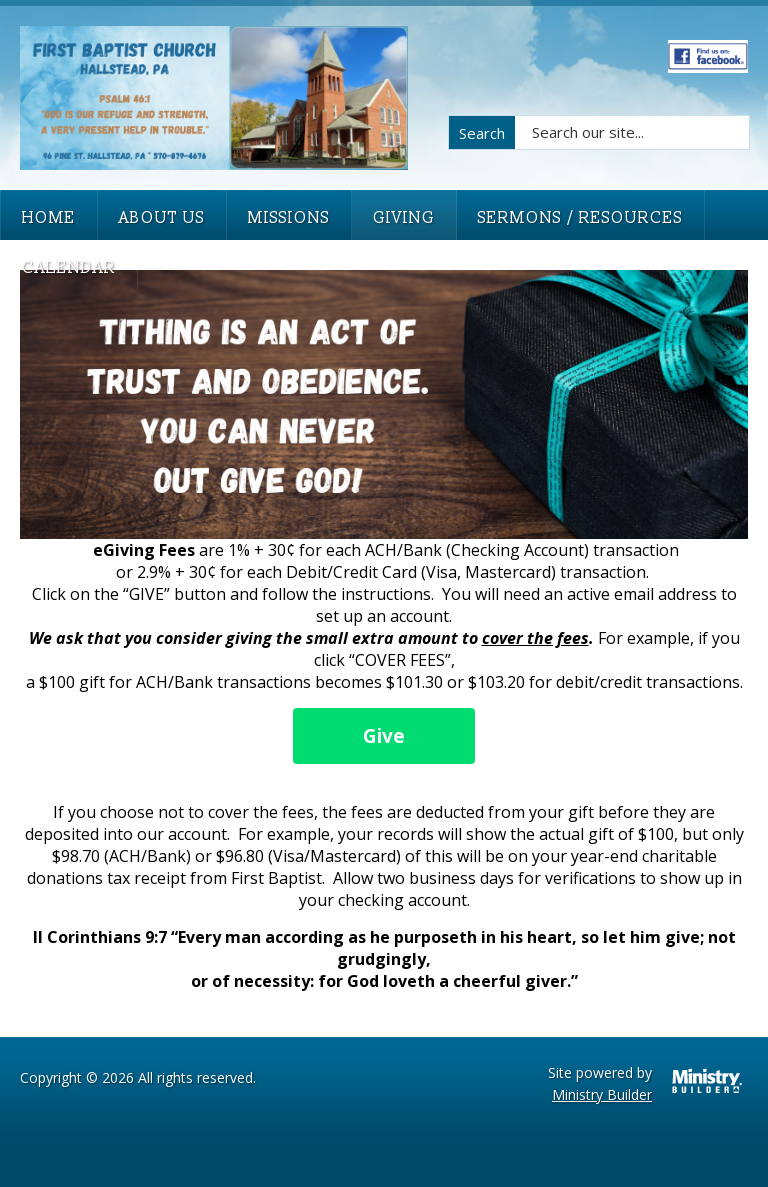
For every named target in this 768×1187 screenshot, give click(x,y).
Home (49, 218)
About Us (162, 218)
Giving (404, 218)
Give (384, 736)
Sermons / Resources (580, 218)
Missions (289, 218)
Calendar (69, 268)
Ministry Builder (602, 1094)
